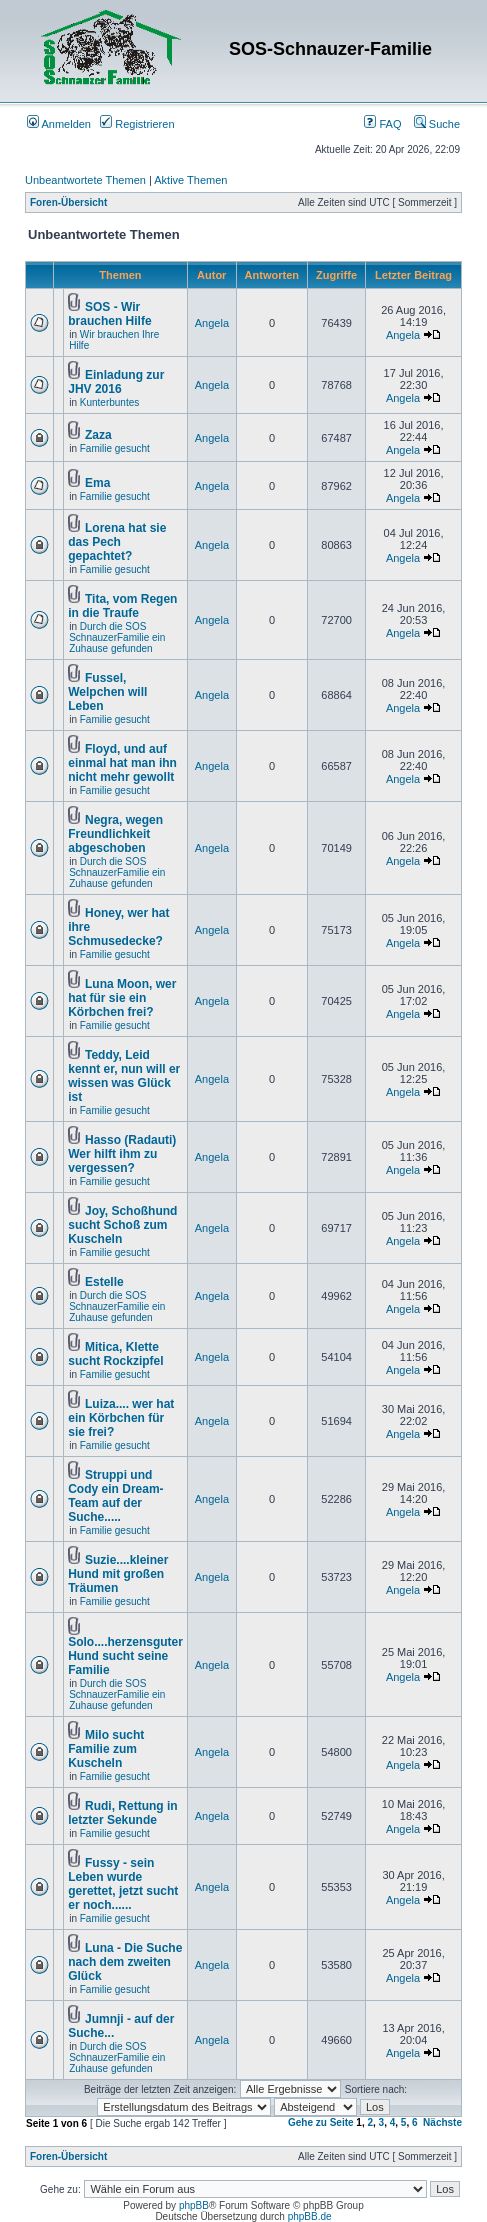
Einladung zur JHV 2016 (116, 382)
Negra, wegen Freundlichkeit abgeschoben (115, 834)
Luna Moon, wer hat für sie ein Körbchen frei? (122, 998)
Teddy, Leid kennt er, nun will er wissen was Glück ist (124, 1076)
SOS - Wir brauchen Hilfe (109, 314)
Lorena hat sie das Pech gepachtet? (117, 542)
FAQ (382, 124)
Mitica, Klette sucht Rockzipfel (115, 1354)
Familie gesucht (115, 448)
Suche (437, 124)
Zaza (98, 435)
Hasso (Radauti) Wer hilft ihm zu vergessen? (122, 1154)
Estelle (104, 1282)
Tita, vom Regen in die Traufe (122, 606)
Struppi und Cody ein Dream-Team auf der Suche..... (115, 1496)
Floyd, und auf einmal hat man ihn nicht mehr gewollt (122, 763)
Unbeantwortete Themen (85, 180)
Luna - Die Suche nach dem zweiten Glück (125, 1962)
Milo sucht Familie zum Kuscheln (106, 1749)
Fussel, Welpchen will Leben (107, 692)
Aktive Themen (190, 180)
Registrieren (137, 124)
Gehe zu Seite (321, 2122)
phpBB (194, 2205)
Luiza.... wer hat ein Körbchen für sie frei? (121, 1418)
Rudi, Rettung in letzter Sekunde (122, 1813)
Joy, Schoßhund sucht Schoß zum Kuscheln (122, 1225)
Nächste (442, 2122)
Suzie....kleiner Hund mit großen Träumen (118, 1574)
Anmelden (59, 124)
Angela (212, 323)
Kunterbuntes (110, 402)
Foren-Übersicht (68, 202)
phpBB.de (310, 2216)
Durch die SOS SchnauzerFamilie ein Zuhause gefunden (117, 637)
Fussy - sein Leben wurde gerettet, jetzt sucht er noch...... (123, 1884)
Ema (97, 483)
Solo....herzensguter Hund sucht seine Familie (125, 1656)
